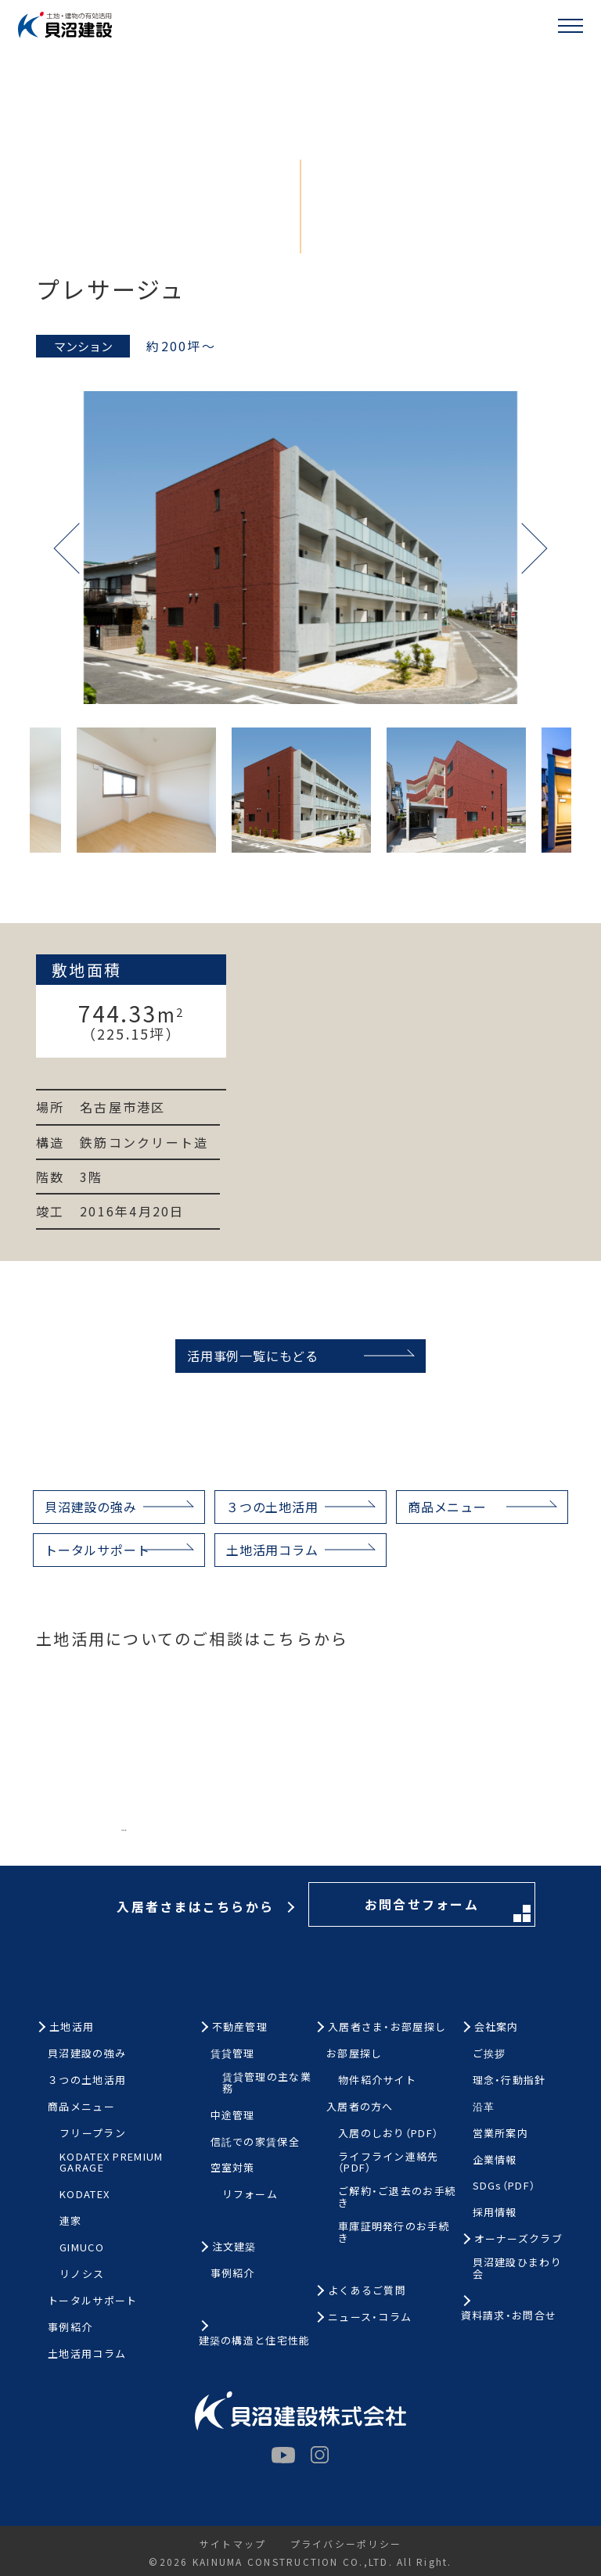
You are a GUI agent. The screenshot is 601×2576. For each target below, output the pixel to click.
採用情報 (495, 2213)
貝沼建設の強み (91, 1506)
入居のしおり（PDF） (388, 2133)
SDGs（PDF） (504, 2186)
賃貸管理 (233, 2054)
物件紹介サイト (377, 2080)
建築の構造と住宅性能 (255, 2341)
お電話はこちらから (198, 1838)
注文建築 (234, 2247)
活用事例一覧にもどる (252, 1355)
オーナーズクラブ (518, 2239)
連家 (70, 2221)
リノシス (81, 2274)
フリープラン (92, 2133)
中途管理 (233, 2116)
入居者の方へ (360, 2107)
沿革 (484, 2107)
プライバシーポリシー (345, 2543)
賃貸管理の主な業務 (266, 2083)
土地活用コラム (272, 1549)
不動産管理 (240, 2027)
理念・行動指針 (509, 2080)
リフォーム (250, 2195)
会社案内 (496, 2027)
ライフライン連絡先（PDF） (388, 2163)
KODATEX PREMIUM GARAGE (111, 2163)
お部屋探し (354, 2054)
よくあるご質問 (367, 2291)
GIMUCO (81, 2248)
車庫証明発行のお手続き (394, 2232)
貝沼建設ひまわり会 (517, 2268)
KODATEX (84, 2195)
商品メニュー (447, 1506)
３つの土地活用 (272, 1506)
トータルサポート (97, 1549)
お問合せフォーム (448, 1839)
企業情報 (495, 2160)
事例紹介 (70, 2327)
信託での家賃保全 (255, 2142)
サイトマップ (233, 2543)
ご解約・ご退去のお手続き (397, 2197)
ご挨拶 (489, 2054)
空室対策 (233, 2168)
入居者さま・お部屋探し (387, 2027)
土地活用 (71, 2027)
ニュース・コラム (370, 2317)
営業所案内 (501, 2133)
